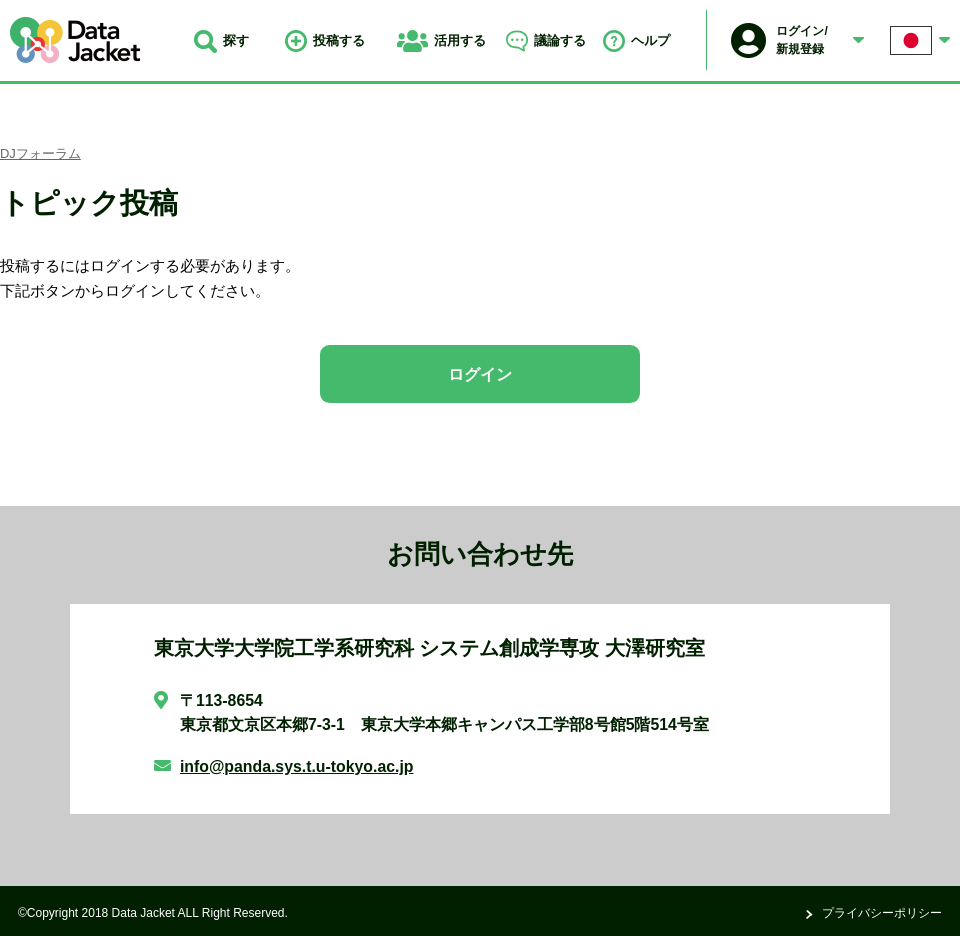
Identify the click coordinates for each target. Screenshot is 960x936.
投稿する (325, 40)
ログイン (480, 374)
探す (221, 40)
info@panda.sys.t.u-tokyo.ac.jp (297, 766)
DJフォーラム (40, 153)
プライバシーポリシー (882, 913)
